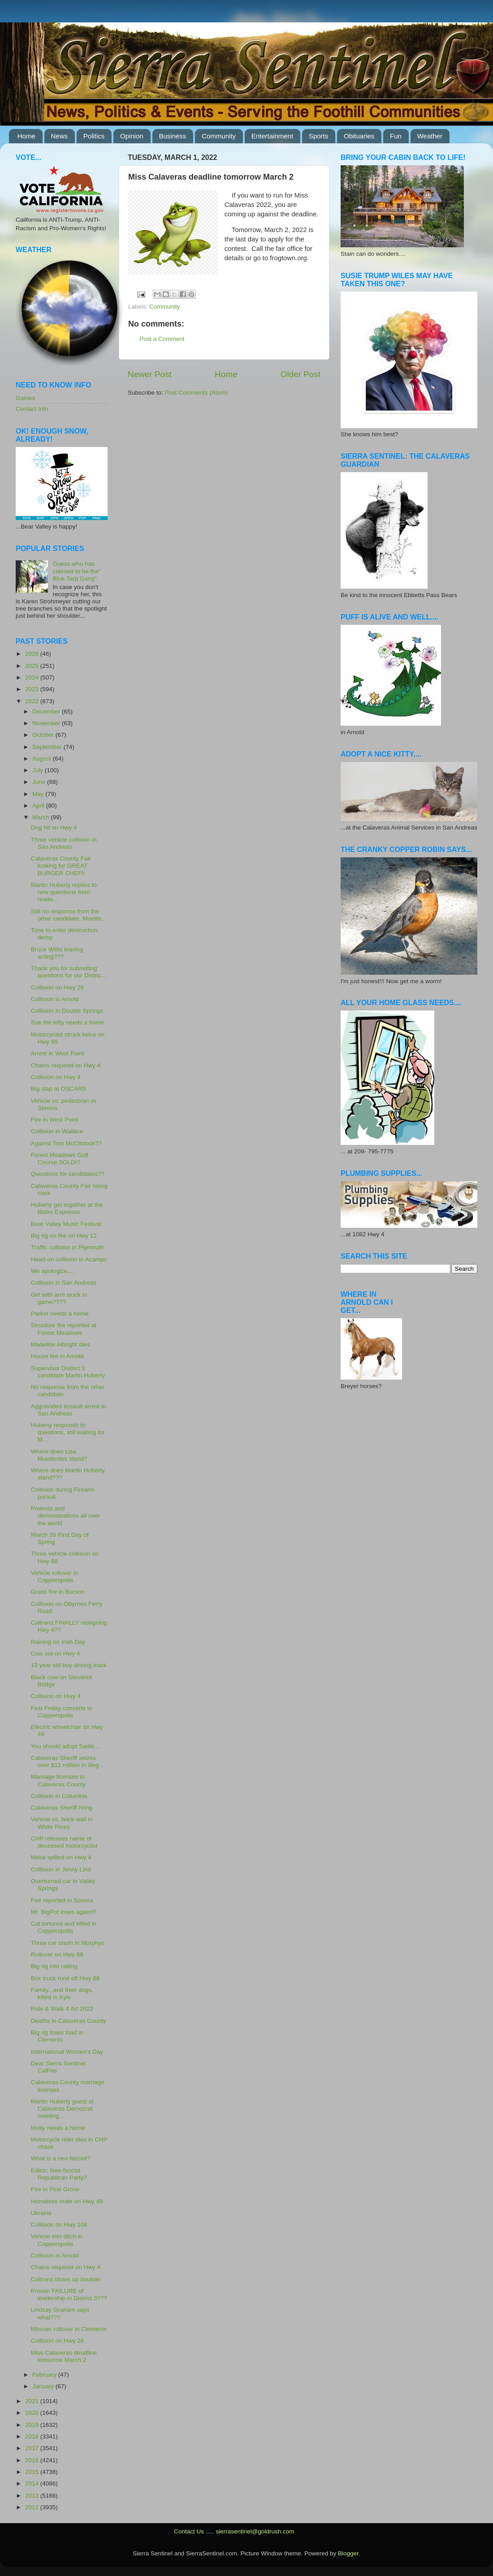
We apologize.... (52, 1271)
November (47, 723)
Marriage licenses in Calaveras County (58, 1780)
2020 (32, 2412)
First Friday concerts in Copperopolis (61, 1712)
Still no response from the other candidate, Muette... (68, 915)
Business (172, 136)
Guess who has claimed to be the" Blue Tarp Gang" (76, 570)
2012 (32, 2507)
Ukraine (41, 2213)
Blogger (348, 2553)
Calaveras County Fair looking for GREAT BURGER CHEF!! (61, 865)
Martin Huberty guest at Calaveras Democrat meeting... (62, 2108)
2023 (32, 689)
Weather (429, 136)
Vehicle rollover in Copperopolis (54, 1576)
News (59, 136)
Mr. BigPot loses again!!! (63, 1912)
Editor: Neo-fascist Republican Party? (59, 2174)
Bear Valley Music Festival (66, 1224)
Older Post (300, 374)
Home (26, 136)
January (44, 2386)
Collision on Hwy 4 (56, 1077)
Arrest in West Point (57, 1053)
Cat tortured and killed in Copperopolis (63, 1927)
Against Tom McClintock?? (66, 1143)
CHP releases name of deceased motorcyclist (64, 1842)
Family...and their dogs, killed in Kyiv (62, 1993)
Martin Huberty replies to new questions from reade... (64, 892)
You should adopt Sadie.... (66, 1746)
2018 (32, 2436)
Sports (318, 136)
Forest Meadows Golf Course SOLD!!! (59, 1158)
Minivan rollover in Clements (69, 2329)
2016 (32, 2460)
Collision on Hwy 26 (57, 987)
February (45, 2374)
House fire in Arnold (57, 1356)
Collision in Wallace (57, 1131)
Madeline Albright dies (60, 1344)
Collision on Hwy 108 (59, 2224)
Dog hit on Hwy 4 (54, 827)
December (47, 711)
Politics (94, 136)
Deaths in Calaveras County (68, 2020)
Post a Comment (162, 338)
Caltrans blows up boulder (66, 2279)
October (44, 734)
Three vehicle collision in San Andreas (64, 843)
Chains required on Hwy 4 (65, 1065)
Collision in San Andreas (63, 1282)
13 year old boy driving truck (69, 1665)
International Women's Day (67, 2051)
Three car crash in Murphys (67, 1943)
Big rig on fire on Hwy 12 (64, 1235)
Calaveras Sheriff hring (61, 1807)
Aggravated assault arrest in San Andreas (68, 1410)
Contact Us (189, 2531)
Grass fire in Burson (57, 1591)
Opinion (131, 136)
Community (219, 136)
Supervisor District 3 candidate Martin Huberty (68, 1372)
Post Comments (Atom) (196, 392)
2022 (32, 701)
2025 (32, 665)
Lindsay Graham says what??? (60, 2313)
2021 (32, 2401)
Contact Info (32, 408)
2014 (32, 2483)
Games (25, 398)
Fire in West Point (54, 1119)
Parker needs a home (60, 1313)
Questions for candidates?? (67, 1173)
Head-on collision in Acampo (69, 1259)
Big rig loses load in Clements (57, 2036)
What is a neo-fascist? (61, 2158)
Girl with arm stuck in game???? (59, 1298)
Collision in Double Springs (67, 1010)
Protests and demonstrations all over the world (65, 1515)
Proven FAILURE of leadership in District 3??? (69, 2294)
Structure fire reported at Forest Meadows (63, 1329)
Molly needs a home (58, 2127)
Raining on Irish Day (58, 1641)
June (39, 781)
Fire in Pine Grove (55, 2189)
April (39, 805)
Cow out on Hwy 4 (55, 1653)
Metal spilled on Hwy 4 (61, 1857)
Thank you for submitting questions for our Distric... (68, 972)
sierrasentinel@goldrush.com (255, 2531)
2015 (32, 2471)
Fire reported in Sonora (62, 1900)
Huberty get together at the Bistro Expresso (67, 1208)
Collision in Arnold (55, 999)
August (42, 758)
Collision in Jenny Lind (61, 1869)
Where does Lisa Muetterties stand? (59, 1455)
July (38, 770)
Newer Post (150, 374)
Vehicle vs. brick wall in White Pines (62, 1823)
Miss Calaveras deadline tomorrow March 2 (64, 2356)
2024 (32, 677)
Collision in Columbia (59, 1796)
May (38, 794)
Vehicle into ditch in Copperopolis (57, 2240)
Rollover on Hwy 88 (57, 1954)
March (41, 817)
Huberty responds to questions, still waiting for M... (68, 1432)
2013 (32, 2495)
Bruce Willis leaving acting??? (57, 953)
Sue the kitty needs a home (67, 1022)
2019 (32, 2424)
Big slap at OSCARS (58, 1088)
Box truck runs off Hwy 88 (65, 1978)
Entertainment (272, 136)
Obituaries (359, 136)
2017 (32, 2448)
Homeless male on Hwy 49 (67, 2201)
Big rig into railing (54, 1966)
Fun (396, 136)
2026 (32, 653)
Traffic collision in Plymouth (67, 1247)
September (48, 747)
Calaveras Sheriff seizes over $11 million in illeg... (67, 1761)
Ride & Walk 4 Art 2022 (62, 2008)
